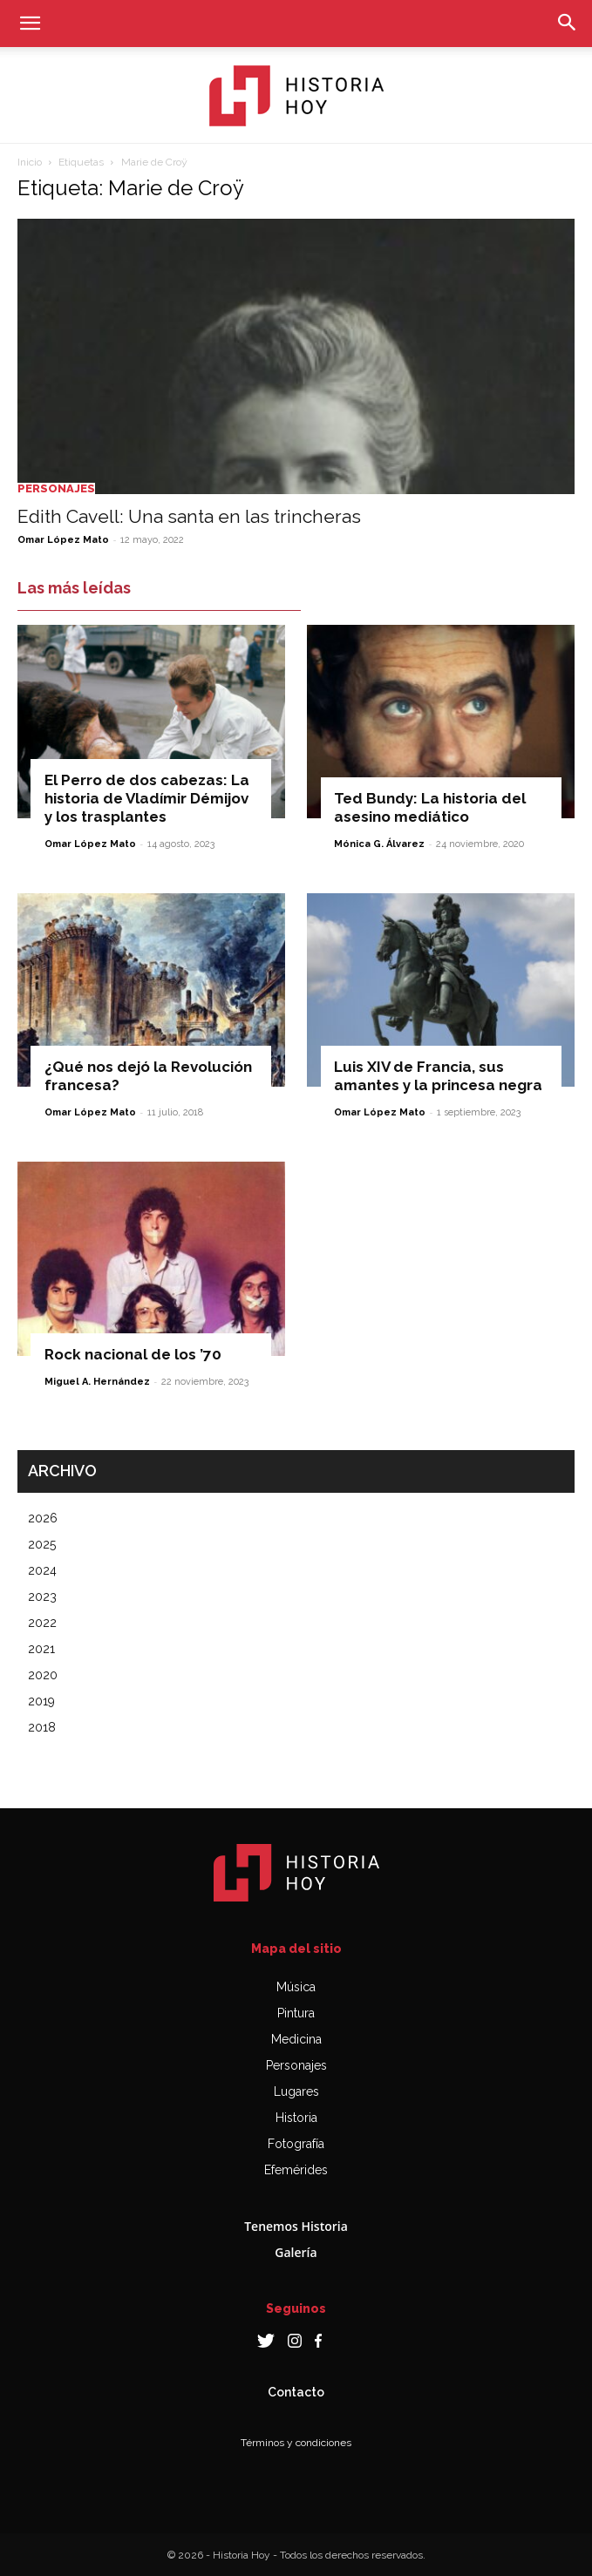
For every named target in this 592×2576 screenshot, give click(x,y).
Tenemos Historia (296, 2226)
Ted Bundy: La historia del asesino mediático (430, 807)
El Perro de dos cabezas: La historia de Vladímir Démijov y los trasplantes (146, 798)
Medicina (296, 2039)
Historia (296, 2118)
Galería (295, 2252)
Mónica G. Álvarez (379, 844)
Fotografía (296, 2144)
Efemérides (296, 2170)
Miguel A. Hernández (97, 1381)
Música (296, 1987)
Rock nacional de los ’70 (132, 1354)
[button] (30, 23)
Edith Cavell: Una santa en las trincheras (189, 516)
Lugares (296, 2091)
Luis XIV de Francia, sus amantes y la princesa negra (438, 1076)
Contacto (296, 2392)
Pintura (296, 2013)
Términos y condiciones (296, 2443)
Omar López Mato (63, 540)
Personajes (56, 488)
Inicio (29, 162)
